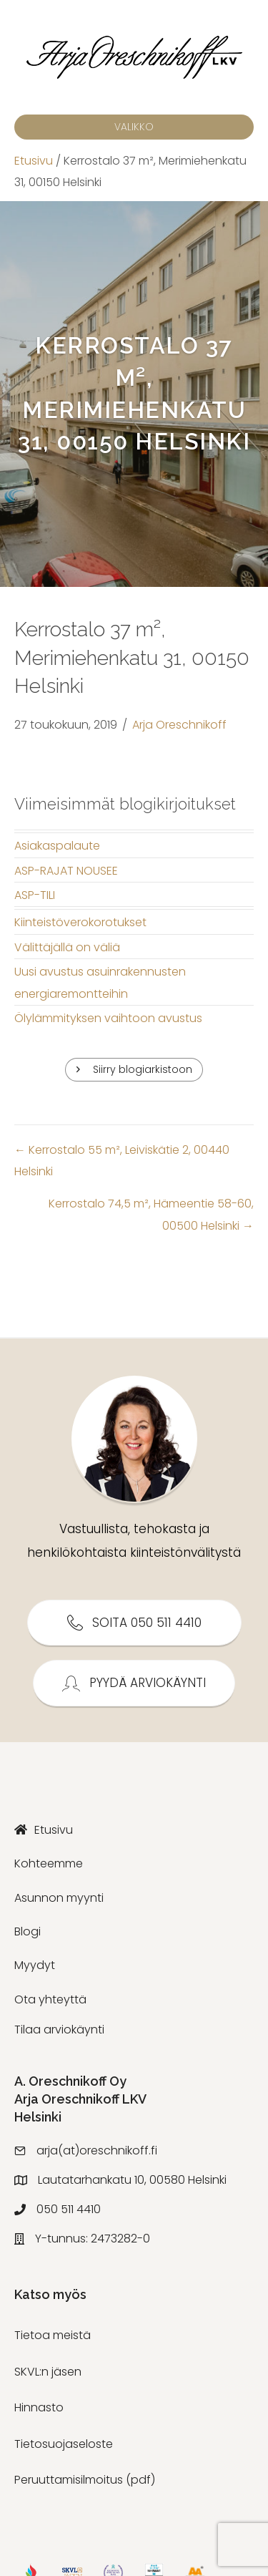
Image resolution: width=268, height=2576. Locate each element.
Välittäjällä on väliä (67, 947)
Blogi (27, 1931)
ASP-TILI (34, 895)
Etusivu (33, 160)
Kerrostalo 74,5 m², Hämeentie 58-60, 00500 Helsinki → (151, 1214)
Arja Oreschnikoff (179, 724)
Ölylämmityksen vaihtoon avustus (108, 1018)
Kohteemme (48, 1863)
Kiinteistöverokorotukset (80, 922)
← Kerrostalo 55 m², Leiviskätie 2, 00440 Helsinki (121, 1161)
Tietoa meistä (52, 2335)
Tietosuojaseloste (63, 2444)
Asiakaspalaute (57, 845)
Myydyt (34, 1965)
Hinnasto (39, 2407)
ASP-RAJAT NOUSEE (66, 870)
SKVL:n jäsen (47, 2371)
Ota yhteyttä (50, 1999)
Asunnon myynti (59, 1898)
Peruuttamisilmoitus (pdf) (84, 2479)
